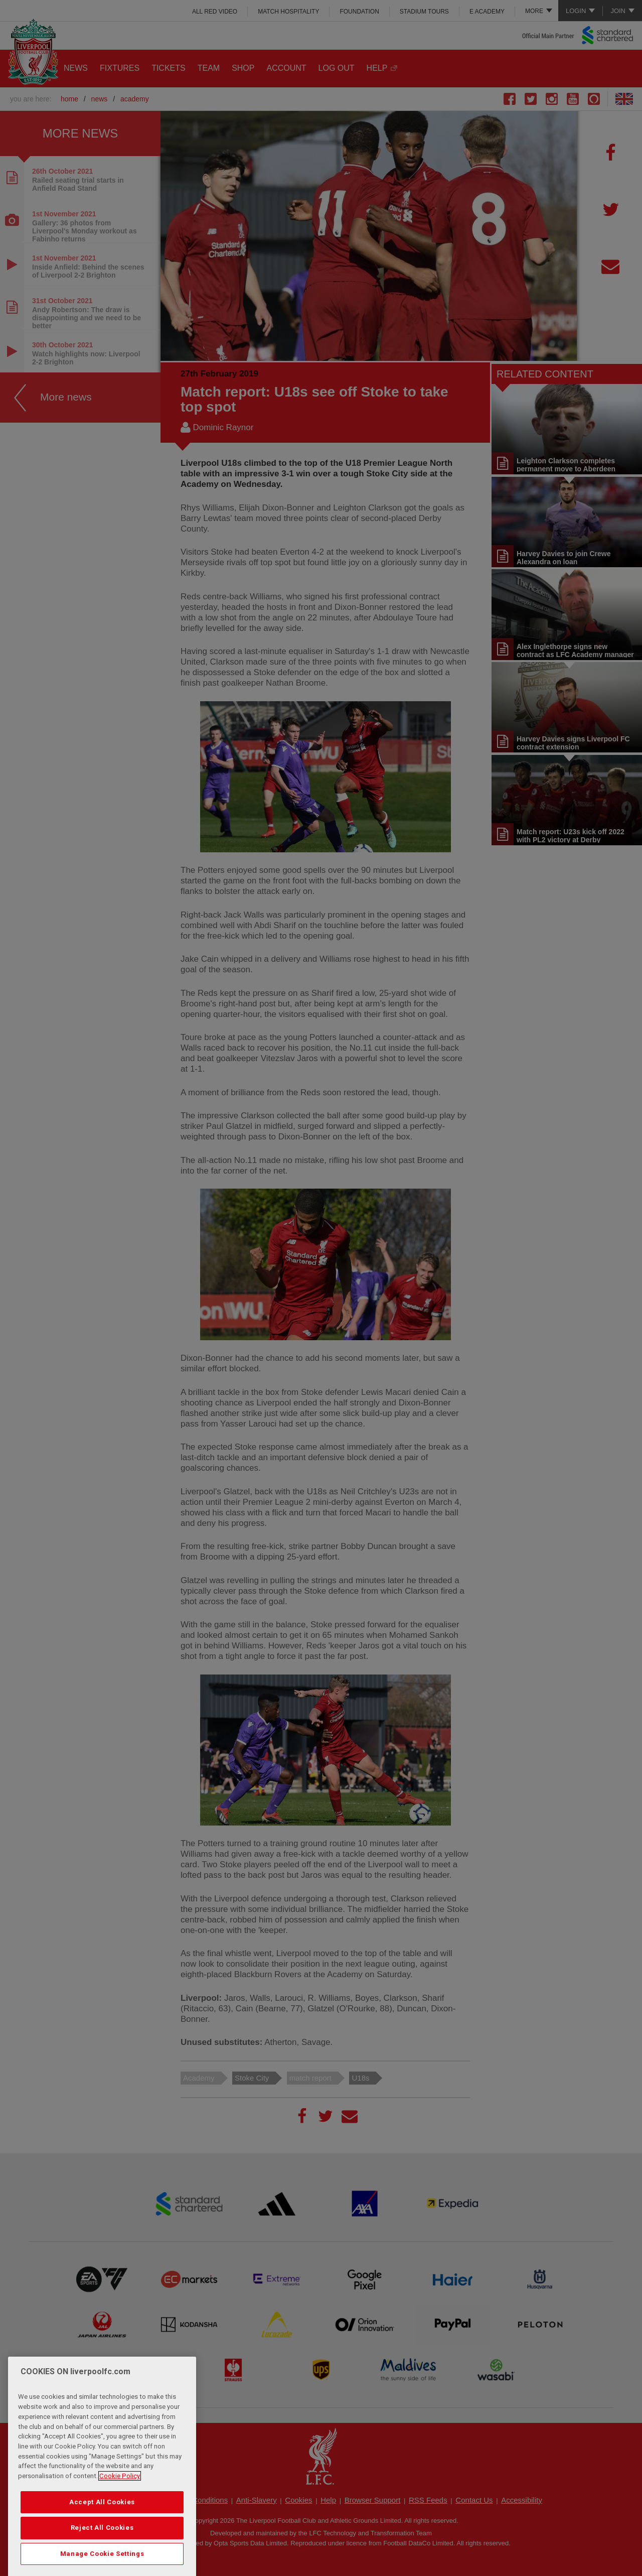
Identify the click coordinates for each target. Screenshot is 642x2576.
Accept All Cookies (102, 2530)
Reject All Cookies (102, 2556)
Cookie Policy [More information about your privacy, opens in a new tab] (119, 2504)
